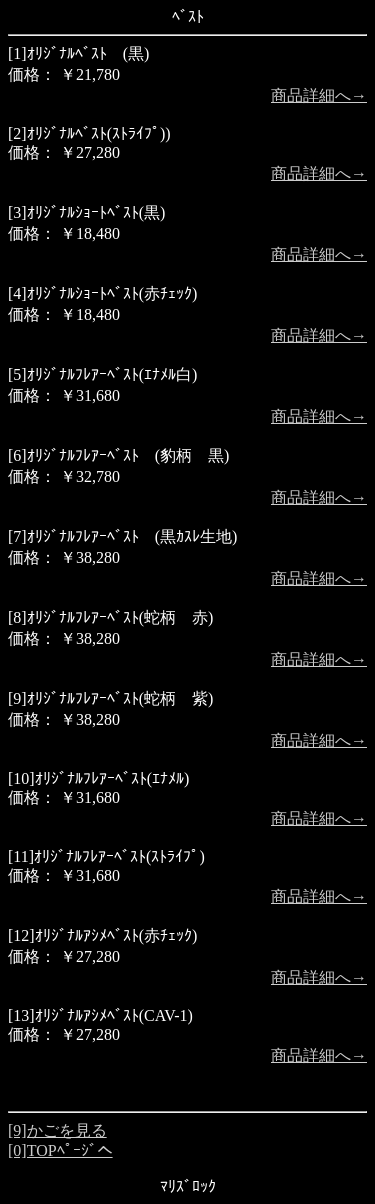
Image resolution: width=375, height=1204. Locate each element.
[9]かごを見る (57, 1130)
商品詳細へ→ (319, 95)
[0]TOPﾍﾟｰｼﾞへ (60, 1150)
